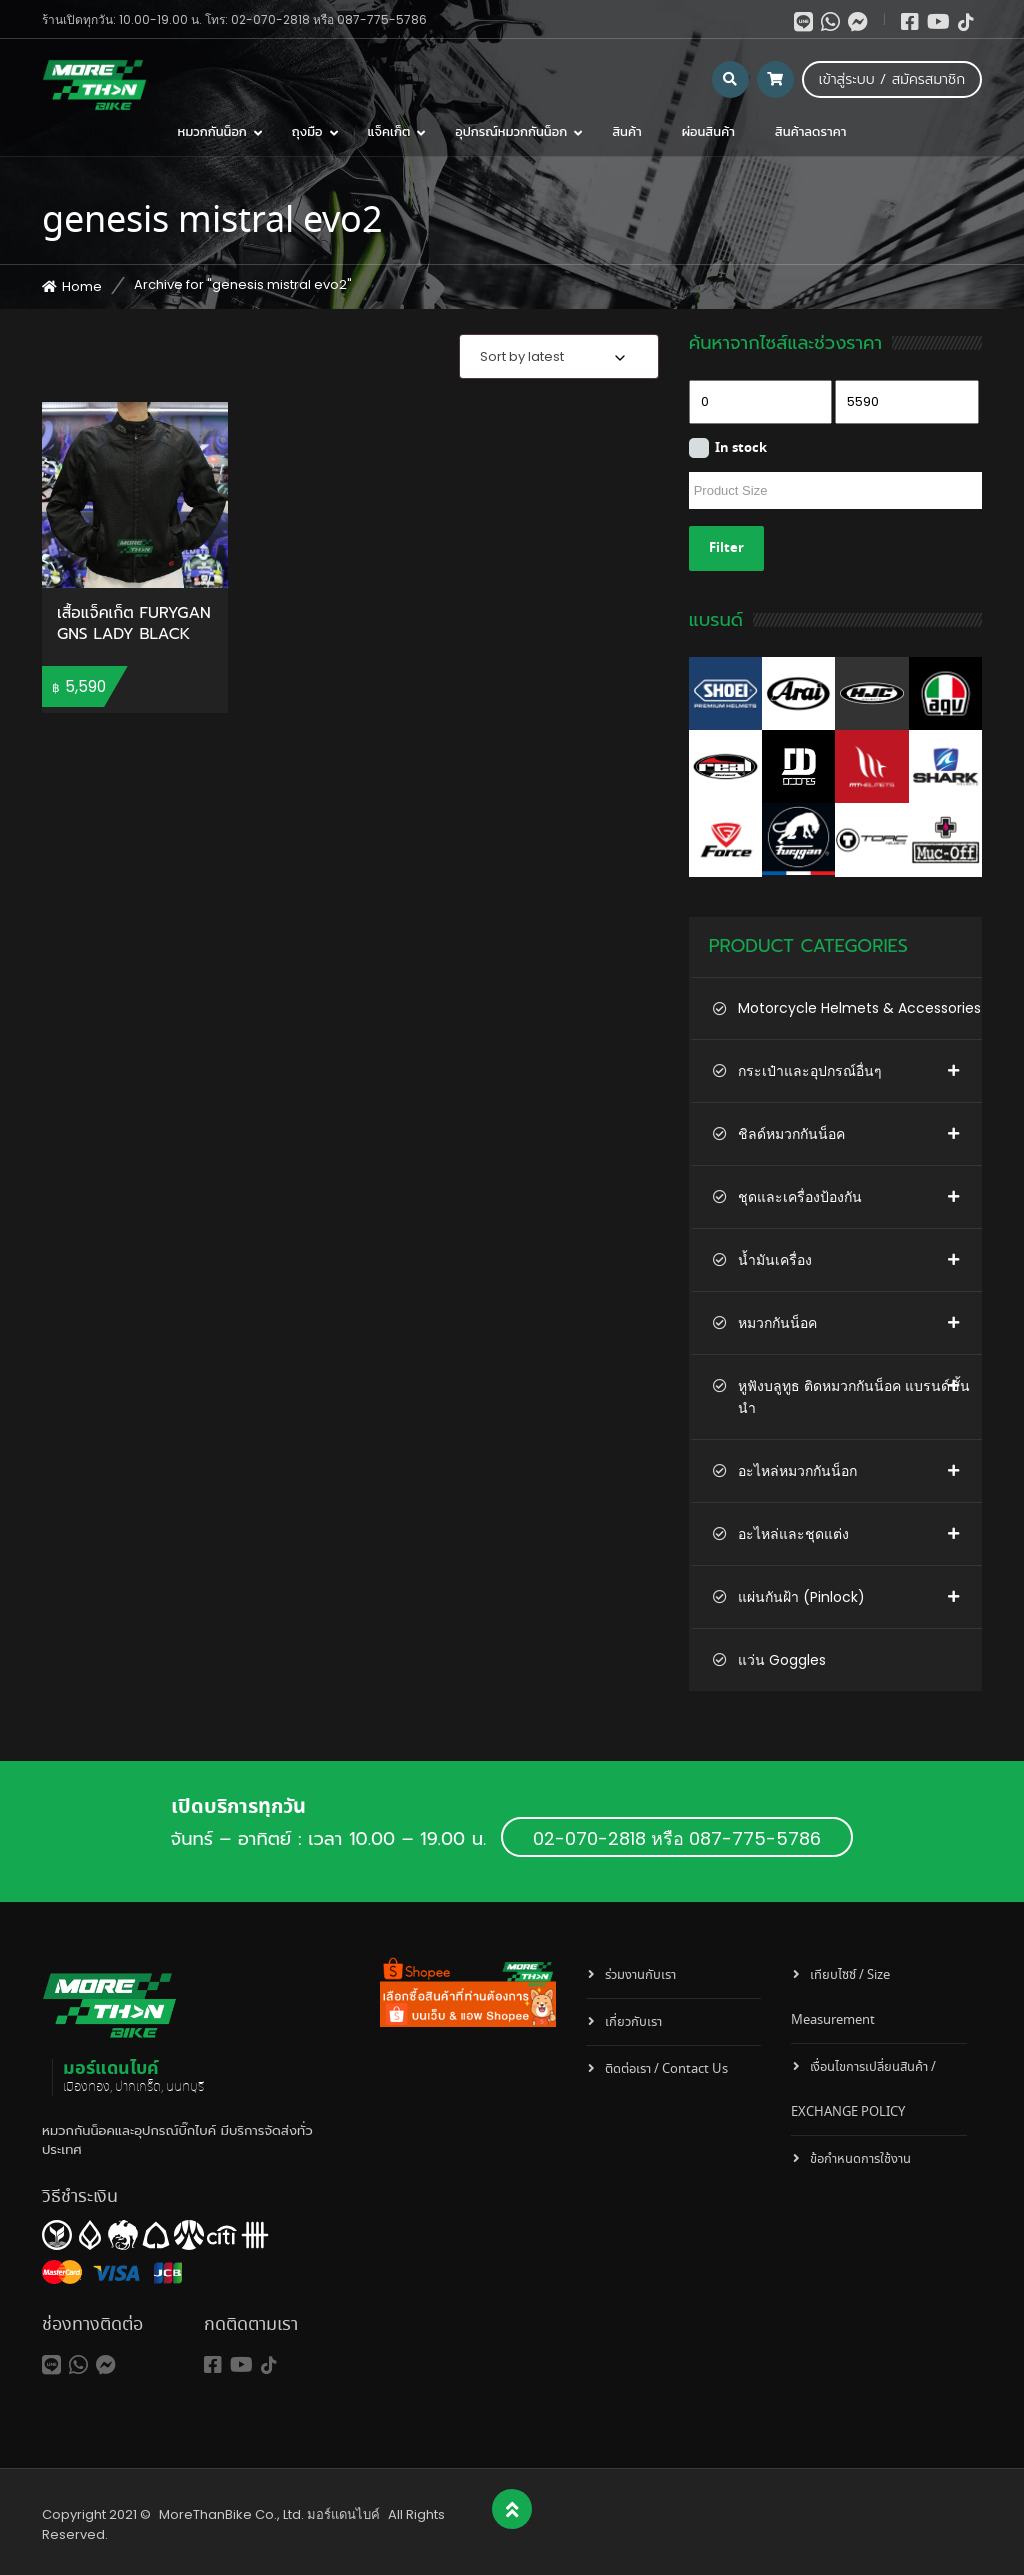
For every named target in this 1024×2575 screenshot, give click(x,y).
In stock (741, 448)
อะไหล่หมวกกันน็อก (797, 1471)
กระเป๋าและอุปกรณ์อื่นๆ (810, 1071)
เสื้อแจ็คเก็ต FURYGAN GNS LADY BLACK (134, 625)
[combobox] (559, 356)
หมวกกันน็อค (777, 1323)
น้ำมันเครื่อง (775, 1260)
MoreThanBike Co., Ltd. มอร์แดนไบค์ (269, 2514)
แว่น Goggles (782, 1660)
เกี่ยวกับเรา (633, 2022)
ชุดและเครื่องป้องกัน (800, 1197)
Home (82, 286)
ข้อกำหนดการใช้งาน (860, 2159)
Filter (726, 548)
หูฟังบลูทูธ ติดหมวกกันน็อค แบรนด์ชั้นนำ (854, 1397)
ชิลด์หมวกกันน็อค (791, 1134)
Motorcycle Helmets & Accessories (859, 1008)
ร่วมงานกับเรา (640, 1975)
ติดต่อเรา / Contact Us (666, 2069)
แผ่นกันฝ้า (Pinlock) (801, 1597)
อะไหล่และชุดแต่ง (793, 1534)
